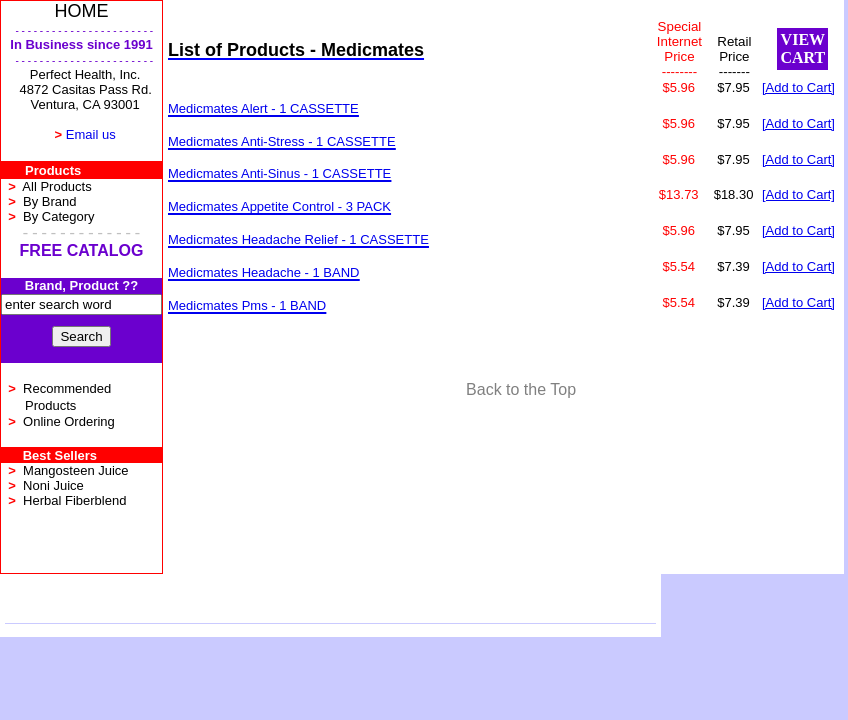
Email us (91, 134)
